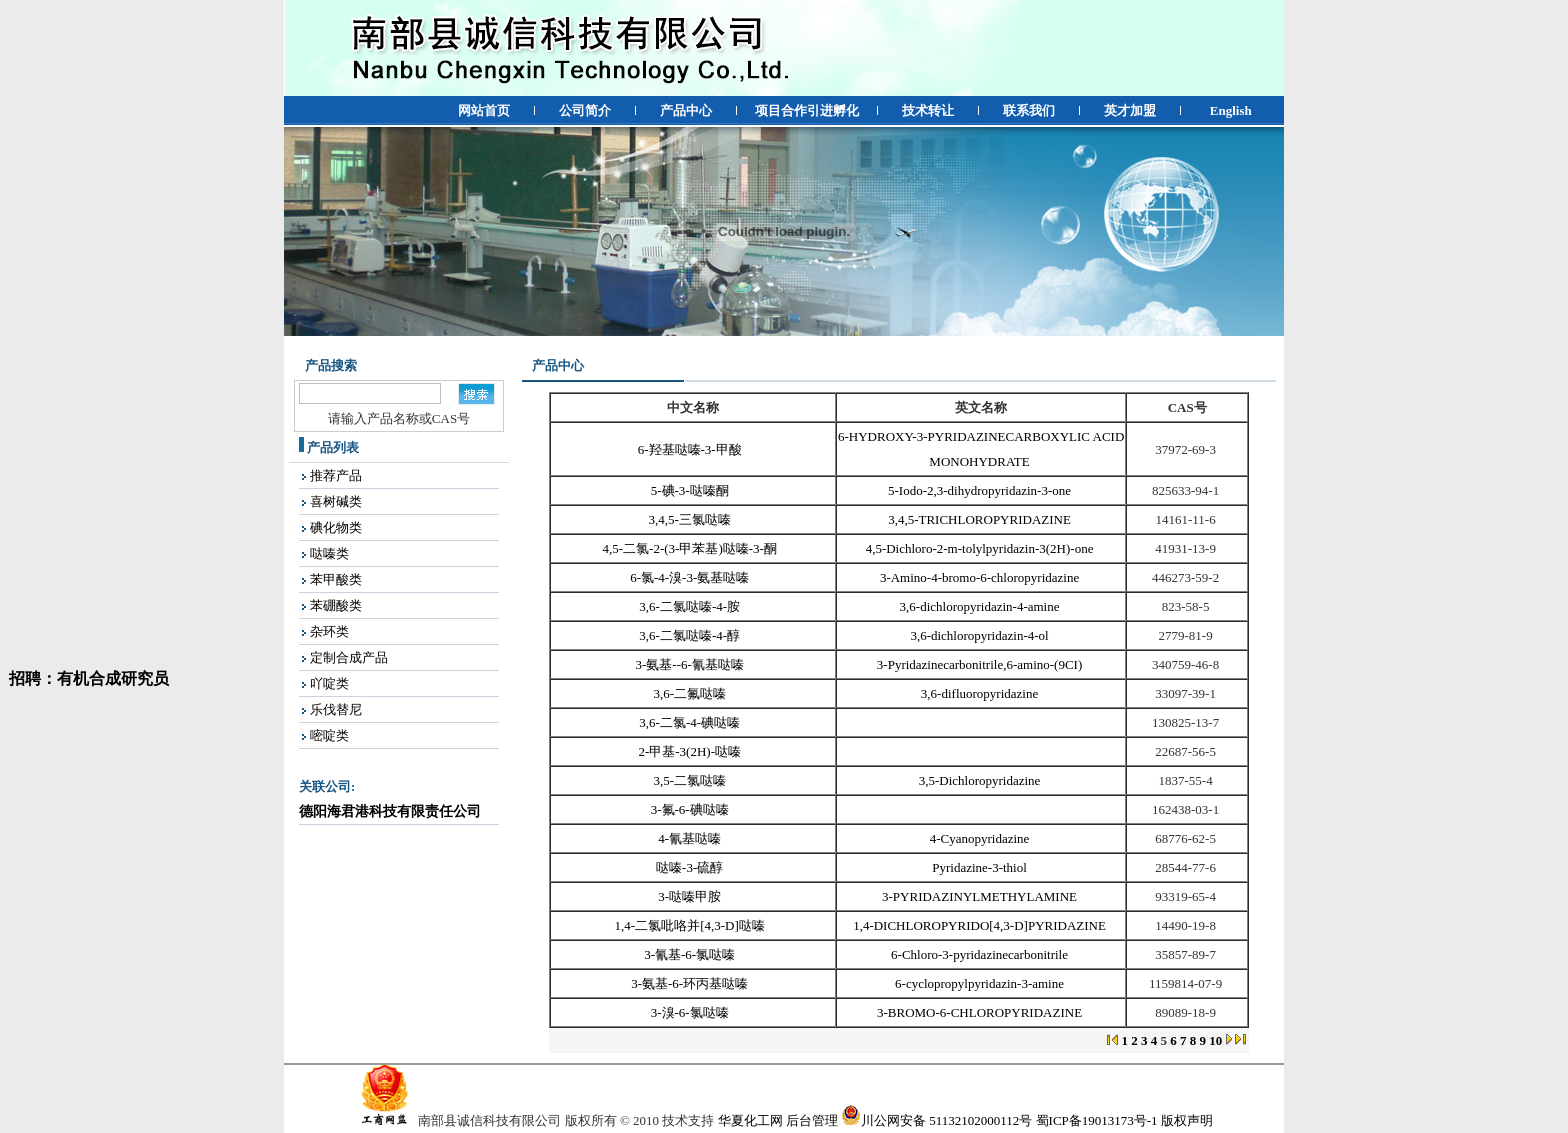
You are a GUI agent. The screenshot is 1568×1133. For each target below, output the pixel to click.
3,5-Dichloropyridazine (981, 780)
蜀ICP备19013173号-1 (1097, 1120)
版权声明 (1187, 1120)
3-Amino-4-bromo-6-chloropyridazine (981, 577)
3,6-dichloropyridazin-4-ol (981, 635)
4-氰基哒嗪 (691, 838)
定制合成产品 (349, 657)
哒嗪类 (329, 553)
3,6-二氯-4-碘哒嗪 (691, 722)
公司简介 (585, 110)
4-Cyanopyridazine (981, 838)
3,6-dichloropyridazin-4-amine (981, 606)
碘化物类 (336, 527)
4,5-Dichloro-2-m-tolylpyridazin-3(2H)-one (981, 548)
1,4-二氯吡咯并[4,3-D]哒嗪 (691, 925)
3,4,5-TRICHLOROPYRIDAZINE (981, 519)
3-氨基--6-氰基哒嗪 (692, 664)
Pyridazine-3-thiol (981, 867)
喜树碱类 (336, 501)
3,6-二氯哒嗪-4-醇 (691, 635)
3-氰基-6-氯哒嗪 (691, 954)
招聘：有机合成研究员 (85, 682)
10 (1215, 1040)
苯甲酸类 (336, 579)
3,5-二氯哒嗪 (691, 780)
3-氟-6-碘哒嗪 (691, 809)
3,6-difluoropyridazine (981, 693)
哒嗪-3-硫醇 (691, 867)
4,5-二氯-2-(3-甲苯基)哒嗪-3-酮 (692, 548)
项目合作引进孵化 (807, 110)
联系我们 (1029, 110)
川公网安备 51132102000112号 (936, 1120)
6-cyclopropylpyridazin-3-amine (981, 983)
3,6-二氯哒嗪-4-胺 (691, 606)
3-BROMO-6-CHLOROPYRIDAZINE (981, 1012)
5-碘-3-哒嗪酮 (691, 490)
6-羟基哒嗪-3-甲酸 (691, 449)
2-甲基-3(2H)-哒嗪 (691, 751)
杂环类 (329, 631)
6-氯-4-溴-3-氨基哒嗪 (691, 577)
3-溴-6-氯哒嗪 (691, 1012)
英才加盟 (1130, 110)
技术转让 (928, 110)
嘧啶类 (329, 735)
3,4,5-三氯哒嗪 (692, 519)
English (1231, 110)
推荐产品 (336, 475)
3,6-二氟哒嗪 (691, 693)
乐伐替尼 (336, 709)
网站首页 (484, 110)
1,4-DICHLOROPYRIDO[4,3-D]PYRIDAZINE (981, 925)
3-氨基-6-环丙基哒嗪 (691, 983)
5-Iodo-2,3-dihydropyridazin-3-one (981, 490)
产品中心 (686, 110)
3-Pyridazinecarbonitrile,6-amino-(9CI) (981, 664)
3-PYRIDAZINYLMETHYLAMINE (981, 896)
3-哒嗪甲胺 (691, 896)
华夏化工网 (750, 1120)
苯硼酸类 (336, 605)
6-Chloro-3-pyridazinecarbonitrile (981, 954)
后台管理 (812, 1120)
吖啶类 (329, 683)
